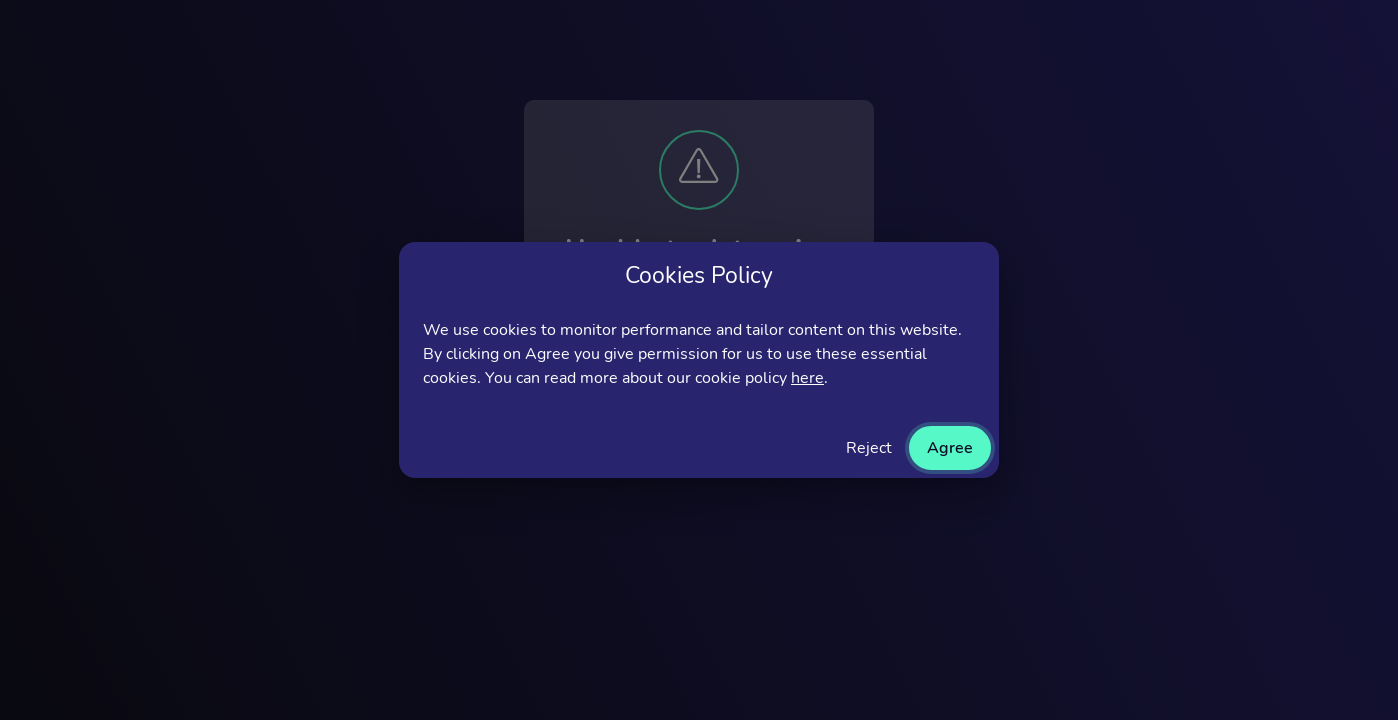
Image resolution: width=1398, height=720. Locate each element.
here (807, 378)
